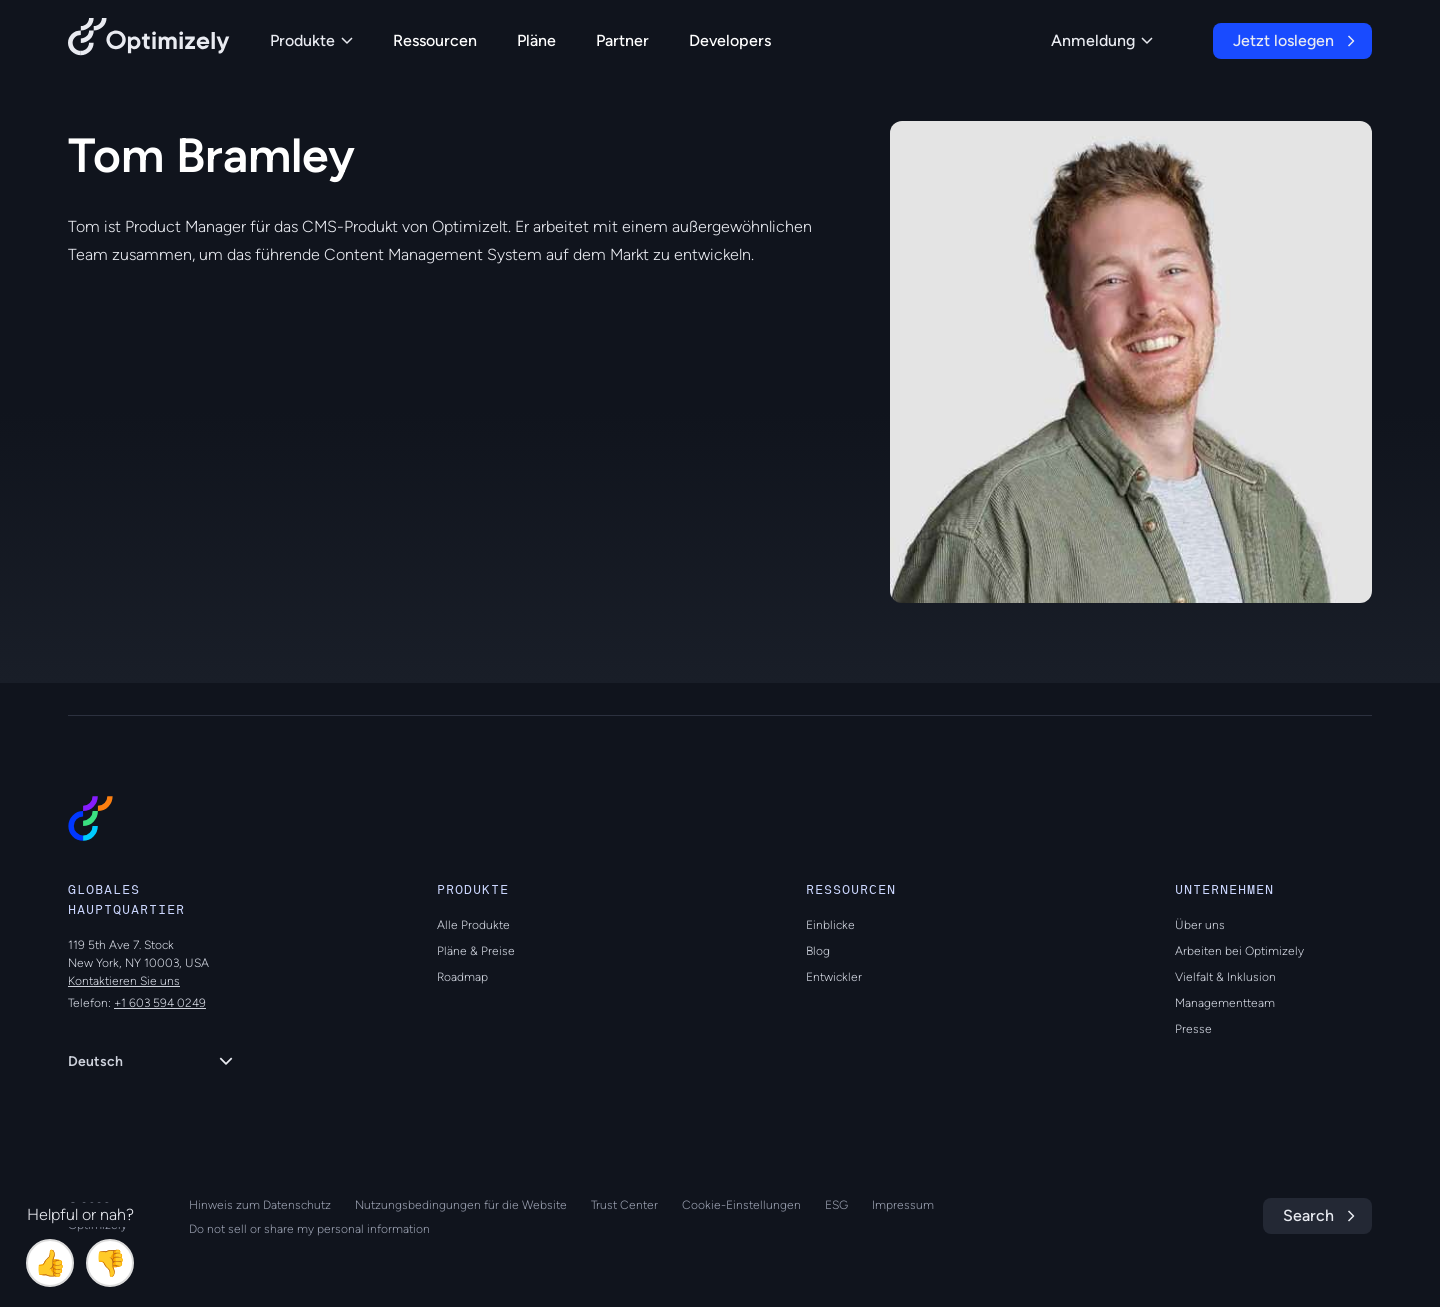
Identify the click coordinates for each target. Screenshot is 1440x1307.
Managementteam (1225, 1003)
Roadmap (462, 977)
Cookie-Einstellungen (741, 1205)
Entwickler (834, 977)
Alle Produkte (473, 925)
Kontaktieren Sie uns (124, 981)
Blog (818, 951)
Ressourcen (435, 40)
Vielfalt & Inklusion (1225, 977)
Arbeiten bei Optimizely (1239, 951)
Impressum (903, 1205)
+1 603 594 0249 (160, 1003)
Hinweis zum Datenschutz (260, 1205)
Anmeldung (1102, 40)
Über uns (1200, 925)
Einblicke (830, 925)
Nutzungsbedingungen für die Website (461, 1205)
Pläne (536, 40)
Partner (622, 40)
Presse (1193, 1029)
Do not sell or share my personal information (309, 1229)
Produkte (311, 40)
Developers (730, 40)
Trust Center (624, 1205)
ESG (836, 1205)
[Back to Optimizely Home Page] (149, 40)
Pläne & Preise (476, 951)
